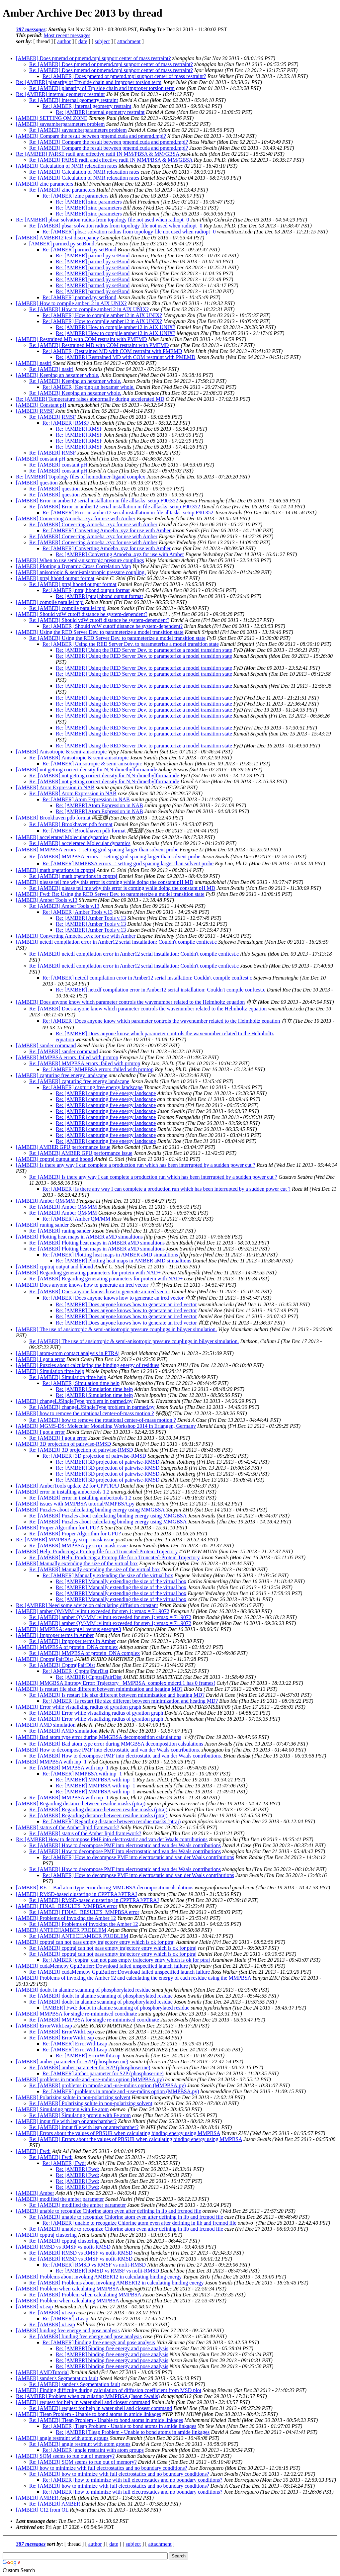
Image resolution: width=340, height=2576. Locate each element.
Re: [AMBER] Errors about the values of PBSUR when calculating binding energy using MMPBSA (135, 2139)
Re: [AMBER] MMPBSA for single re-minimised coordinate (94, 2019)
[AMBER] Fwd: (33, 2151)
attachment (128, 41)
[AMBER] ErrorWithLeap (44, 2025)
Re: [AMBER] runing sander (60, 1231)
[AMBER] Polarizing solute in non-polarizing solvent (73, 2097)
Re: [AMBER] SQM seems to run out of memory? (83, 2462)
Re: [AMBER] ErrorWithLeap (61, 2031)
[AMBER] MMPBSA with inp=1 (51, 1761)
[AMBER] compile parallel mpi (50, 602)
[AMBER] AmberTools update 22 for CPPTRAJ (67, 1486)
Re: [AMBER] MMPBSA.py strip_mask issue (65, 1539)
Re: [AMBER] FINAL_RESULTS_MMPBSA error (84, 1912)
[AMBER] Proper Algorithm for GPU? (57, 1527)
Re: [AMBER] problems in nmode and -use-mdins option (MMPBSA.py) (107, 2085)
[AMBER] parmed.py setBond (61, 243)
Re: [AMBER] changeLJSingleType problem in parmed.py (91, 1407)
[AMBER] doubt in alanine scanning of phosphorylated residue (83, 1990)
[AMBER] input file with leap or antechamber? (66, 2121)
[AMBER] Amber (35, 2193)
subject (102, 41)
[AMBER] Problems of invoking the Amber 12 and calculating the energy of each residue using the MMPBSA (133, 1978)
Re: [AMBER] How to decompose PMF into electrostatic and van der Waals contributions (112, 1839)
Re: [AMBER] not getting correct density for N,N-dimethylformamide (104, 775)
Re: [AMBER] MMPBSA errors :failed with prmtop (84, 1063)
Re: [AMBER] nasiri (51, 369)
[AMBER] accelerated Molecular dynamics (62, 837)
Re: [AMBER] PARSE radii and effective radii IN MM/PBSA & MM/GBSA (97, 154)
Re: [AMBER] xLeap (52, 2312)
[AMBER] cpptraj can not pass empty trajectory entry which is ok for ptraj (95, 1942)
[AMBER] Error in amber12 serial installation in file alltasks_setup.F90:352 (97, 500)
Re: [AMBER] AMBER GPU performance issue (80, 1153)
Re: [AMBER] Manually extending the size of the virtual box (94, 1569)
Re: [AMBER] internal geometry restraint (60, 94)
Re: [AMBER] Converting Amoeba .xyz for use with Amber (93, 524)
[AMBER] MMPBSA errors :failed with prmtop (67, 1057)
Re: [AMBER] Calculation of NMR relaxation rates (84, 172)
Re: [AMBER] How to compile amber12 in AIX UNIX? (89, 309)
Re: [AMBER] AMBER (54, 2504)
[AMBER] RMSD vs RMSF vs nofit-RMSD (63, 2247)
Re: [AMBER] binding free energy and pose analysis (85, 2336)
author (64, 41)
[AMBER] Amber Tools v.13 (46, 900)
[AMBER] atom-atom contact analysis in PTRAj (68, 1353)
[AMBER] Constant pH (41, 405)
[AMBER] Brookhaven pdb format (53, 817)
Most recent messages (67, 35)
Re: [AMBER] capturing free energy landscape (79, 1081)
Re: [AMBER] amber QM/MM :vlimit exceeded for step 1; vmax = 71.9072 (110, 1617)
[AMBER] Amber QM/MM (45, 1201)
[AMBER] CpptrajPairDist (44, 1659)
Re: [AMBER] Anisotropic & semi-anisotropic (79, 757)
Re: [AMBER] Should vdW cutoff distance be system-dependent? (99, 620)
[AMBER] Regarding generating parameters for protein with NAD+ (88, 1272)
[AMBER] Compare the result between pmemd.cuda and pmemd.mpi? (91, 136)
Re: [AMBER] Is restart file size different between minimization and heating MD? (117, 1695)
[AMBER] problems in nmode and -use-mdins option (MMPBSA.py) (90, 2079)
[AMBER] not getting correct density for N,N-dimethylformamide (86, 769)
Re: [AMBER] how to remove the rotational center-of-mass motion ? (102, 1420)
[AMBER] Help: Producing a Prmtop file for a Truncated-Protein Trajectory (97, 1551)
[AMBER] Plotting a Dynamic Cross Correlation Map (73, 566)
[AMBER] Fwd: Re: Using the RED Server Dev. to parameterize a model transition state (110, 894)
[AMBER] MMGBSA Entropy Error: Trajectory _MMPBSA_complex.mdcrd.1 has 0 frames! (115, 1683)
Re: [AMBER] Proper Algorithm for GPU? (75, 1533)
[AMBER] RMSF (35, 411)
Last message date (35, 2521)
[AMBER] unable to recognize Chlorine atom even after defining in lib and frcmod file (108, 2211)
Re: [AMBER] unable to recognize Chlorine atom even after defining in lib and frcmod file (126, 2217)
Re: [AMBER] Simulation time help (67, 1377)
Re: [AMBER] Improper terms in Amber (72, 1641)
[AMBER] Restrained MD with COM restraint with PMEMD (81, 339)
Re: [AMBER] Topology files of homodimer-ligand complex (80, 476)
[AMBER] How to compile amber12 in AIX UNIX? (71, 303)
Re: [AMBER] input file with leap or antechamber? (83, 2127)
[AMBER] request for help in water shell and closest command (83, 2402)
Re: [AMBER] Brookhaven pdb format (71, 824)
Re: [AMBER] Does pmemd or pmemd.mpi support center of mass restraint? (111, 64)
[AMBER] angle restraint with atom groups (62, 2438)
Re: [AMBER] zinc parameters (62, 190)
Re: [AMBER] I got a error (58, 1438)
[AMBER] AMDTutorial (42, 2372)
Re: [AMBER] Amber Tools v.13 (64, 906)
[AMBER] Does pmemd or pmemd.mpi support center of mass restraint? (93, 58)
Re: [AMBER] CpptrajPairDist (62, 1665)
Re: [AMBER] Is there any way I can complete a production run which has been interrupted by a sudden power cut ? (153, 1177)
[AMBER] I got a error (40, 1359)
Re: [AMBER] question (54, 488)
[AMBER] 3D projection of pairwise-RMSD (63, 1444)
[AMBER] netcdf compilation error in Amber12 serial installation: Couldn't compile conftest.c (116, 942)
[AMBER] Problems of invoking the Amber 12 (66, 1918)
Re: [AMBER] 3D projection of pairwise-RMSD (81, 1450)
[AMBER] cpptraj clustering (46, 2235)
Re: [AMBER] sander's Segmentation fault (74, 2384)
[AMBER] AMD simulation (46, 1725)
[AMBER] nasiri (33, 363)
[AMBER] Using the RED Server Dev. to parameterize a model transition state (100, 632)
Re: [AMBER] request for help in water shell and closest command (100, 2408)
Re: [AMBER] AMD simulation (63, 1731)
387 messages (30, 29)
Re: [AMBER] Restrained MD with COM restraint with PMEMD (99, 345)
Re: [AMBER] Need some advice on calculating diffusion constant (87, 1605)
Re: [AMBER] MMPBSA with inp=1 (69, 1767)
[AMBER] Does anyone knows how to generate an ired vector (82, 1285)
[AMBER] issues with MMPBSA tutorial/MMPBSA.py (75, 1503)
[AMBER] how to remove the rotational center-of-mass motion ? (85, 1413)
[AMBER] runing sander (42, 1225)
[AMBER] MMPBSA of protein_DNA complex (67, 1647)
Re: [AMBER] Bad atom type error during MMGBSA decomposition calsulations (116, 1744)
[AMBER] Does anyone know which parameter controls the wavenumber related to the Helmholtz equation (130, 1002)
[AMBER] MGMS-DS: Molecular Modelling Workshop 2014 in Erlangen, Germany (106, 1426)
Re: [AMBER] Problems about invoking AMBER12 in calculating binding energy (116, 2282)
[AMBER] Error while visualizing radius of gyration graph (78, 1707)
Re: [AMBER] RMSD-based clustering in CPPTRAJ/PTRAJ (94, 1900)
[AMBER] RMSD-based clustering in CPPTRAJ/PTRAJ (76, 1894)
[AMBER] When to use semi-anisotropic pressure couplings (80, 560)
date (82, 41)
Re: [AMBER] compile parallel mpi (67, 608)
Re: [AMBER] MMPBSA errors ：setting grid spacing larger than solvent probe (114, 856)
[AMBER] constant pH (40, 459)
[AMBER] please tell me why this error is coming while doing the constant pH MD (104, 882)
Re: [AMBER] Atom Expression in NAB (73, 793)
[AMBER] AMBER (37, 2498)
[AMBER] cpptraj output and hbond (54, 1159)
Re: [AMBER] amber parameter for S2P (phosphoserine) (89, 2067)
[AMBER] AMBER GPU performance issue (63, 1147)
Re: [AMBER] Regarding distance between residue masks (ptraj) (98, 1809)
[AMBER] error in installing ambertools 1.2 (63, 1492)
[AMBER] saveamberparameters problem (60, 124)
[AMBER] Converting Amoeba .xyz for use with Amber (75, 518)
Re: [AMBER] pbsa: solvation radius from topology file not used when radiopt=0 (102, 219)
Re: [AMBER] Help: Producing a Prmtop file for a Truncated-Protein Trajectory (114, 1557)
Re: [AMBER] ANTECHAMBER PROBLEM (78, 1936)
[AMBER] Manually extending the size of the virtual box (77, 1563)
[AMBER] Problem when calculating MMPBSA (67, 2288)
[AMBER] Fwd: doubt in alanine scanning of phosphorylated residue (116, 2008)
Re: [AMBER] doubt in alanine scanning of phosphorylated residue (101, 1996)
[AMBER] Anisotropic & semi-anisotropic (61, 751)
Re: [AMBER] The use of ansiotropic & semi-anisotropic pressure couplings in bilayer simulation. (134, 1341)
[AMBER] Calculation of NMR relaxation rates (66, 166)
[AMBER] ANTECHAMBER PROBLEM (61, 1930)
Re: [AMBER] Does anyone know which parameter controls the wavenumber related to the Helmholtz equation (148, 1008)
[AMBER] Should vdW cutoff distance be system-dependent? (81, 614)
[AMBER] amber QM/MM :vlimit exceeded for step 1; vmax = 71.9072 (92, 1611)
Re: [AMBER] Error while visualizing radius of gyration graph (96, 1713)
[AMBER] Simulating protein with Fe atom (62, 2109)
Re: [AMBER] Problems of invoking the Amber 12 (83, 1924)
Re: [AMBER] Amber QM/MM (63, 1207)
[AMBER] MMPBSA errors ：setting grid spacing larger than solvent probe (97, 849)
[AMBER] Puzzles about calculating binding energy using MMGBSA (90, 1509)
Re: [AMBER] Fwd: (51, 2157)
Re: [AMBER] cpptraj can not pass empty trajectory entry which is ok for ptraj (113, 1948)
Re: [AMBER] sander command (63, 1051)
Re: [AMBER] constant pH (58, 465)
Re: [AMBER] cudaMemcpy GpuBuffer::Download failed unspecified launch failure (119, 1972)
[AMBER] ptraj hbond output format (55, 578)
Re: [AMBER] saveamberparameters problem (78, 130)
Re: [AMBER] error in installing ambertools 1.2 (80, 1498)
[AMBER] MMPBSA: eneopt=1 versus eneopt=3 (68, 1629)
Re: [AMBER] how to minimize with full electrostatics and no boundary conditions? (119, 2474)
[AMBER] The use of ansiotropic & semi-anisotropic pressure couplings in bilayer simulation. (116, 1329)
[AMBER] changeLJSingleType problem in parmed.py (74, 1401)
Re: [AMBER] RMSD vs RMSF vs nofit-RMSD (80, 2253)
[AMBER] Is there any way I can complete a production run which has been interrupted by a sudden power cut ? (135, 1165)
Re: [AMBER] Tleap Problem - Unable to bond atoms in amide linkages (106, 2420)
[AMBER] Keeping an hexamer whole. (57, 375)
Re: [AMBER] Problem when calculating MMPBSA (85, 2294)
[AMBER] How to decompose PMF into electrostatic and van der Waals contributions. (108, 1750)
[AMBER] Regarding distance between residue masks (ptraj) (80, 1803)
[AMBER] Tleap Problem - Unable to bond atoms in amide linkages (88, 2414)
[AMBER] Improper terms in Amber (55, 1635)
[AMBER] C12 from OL (42, 2510)
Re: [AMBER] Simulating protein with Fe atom (80, 2115)
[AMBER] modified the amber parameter (60, 2199)
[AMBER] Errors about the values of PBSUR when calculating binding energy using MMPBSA (118, 2133)
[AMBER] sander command (46, 1045)
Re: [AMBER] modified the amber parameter (77, 2205)
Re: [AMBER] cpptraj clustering (64, 2241)
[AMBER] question (37, 482)
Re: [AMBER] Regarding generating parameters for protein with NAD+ (106, 1278)
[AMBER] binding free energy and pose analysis (68, 2330)
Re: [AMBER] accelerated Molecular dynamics (79, 843)
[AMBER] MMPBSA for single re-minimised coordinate (76, 2014)
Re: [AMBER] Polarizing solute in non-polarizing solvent (90, 2103)
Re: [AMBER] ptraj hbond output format (73, 584)
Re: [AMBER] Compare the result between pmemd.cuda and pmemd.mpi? (108, 142)
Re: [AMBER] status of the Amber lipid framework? (85, 1833)
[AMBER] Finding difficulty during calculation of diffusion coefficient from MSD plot (108, 2390)
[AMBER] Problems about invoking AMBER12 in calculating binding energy (99, 2276)
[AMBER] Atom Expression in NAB (55, 787)
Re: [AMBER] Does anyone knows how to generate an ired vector (99, 1291)
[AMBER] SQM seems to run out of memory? (65, 2456)
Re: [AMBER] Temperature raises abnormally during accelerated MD (90, 399)
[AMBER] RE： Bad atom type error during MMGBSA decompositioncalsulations (104, 1887)
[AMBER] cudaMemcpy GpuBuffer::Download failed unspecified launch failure (102, 1966)
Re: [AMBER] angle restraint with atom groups (79, 2444)
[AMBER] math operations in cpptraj (55, 870)
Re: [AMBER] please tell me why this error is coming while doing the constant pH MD (122, 888)
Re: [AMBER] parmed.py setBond (79, 249)
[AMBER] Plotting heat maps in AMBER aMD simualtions (79, 1237)
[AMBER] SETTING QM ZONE (51, 118)
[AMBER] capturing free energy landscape (61, 1075)
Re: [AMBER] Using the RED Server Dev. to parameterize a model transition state (117, 638)
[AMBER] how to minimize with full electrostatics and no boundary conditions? (101, 2468)
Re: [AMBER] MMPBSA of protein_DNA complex (84, 1653)
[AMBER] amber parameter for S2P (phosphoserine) (72, 2061)
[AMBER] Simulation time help (50, 1371)
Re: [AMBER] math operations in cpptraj (73, 876)
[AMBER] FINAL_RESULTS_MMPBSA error (66, 1906)
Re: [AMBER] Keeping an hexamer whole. (75, 381)
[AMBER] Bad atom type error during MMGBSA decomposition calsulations (98, 1737)
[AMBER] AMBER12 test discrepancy (57, 237)
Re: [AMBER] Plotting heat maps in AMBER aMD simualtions (97, 1242)
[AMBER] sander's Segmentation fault (57, 2378)
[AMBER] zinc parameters (44, 184)
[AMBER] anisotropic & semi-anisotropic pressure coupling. (81, 572)
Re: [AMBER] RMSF (52, 417)
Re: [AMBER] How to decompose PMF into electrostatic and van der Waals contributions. (125, 1756)
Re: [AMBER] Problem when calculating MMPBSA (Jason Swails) (88, 2396)
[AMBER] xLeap (34, 2306)
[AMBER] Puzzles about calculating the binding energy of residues (87, 1365)
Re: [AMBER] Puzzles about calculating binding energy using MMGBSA (107, 1515)
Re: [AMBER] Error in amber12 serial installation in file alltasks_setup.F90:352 (114, 506)
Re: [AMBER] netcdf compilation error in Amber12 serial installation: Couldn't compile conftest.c (134, 954)
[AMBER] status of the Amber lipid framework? (67, 1827)
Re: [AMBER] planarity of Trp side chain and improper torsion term (88, 82)
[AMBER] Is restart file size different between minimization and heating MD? (99, 1689)
